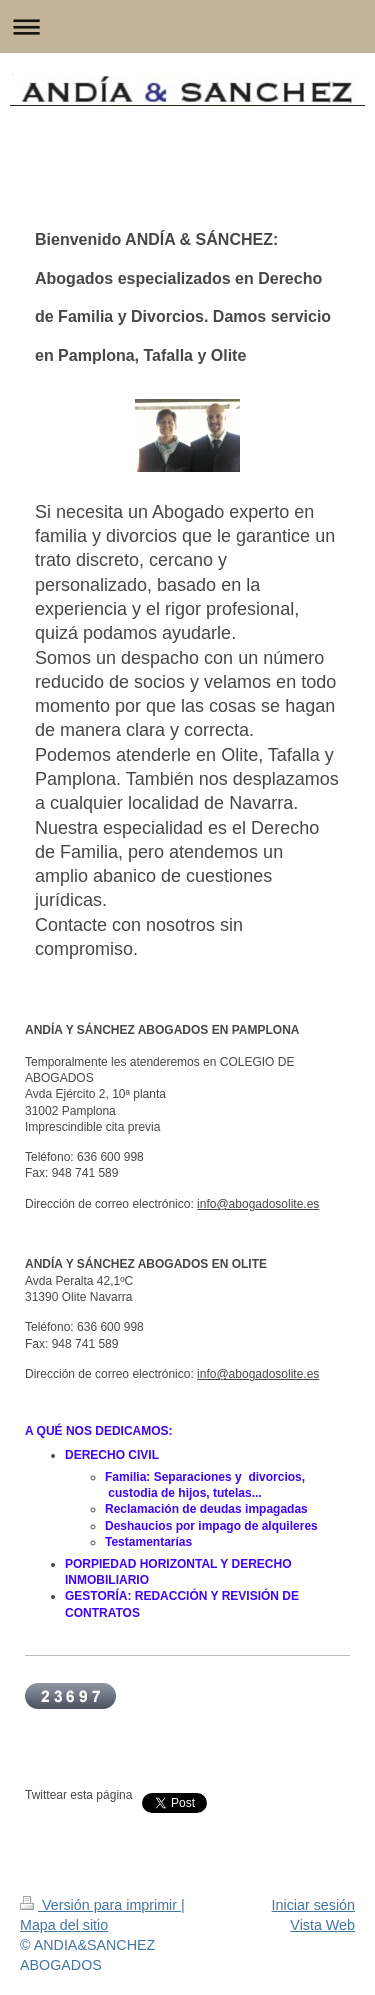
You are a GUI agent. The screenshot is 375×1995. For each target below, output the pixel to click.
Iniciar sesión (313, 1905)
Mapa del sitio (64, 1925)
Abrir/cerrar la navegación (187, 26)
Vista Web (322, 1925)
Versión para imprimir (100, 1905)
